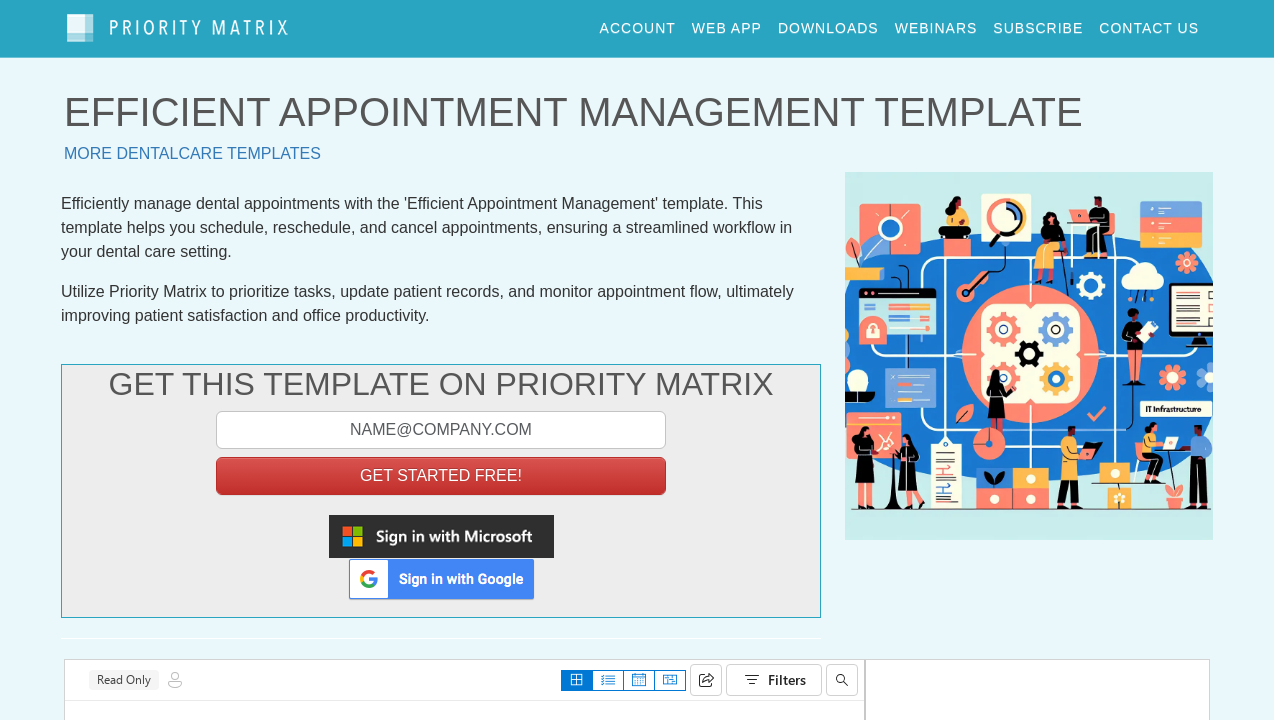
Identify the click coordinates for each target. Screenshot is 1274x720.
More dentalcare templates (192, 145)
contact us (1149, 24)
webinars (936, 24)
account (638, 24)
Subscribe (1038, 24)
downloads (828, 24)
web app (727, 24)
